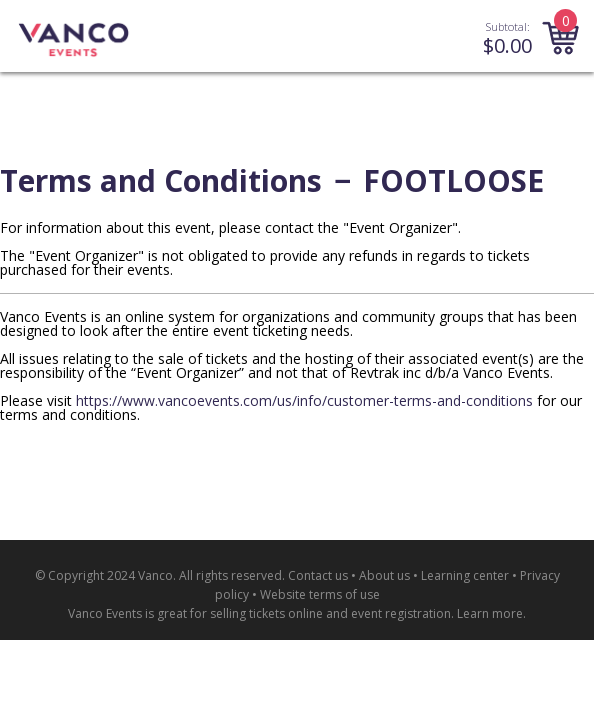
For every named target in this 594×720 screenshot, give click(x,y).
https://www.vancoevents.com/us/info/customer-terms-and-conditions (304, 400)
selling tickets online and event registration (330, 613)
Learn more (490, 613)
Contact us (318, 575)
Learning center (465, 575)
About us (384, 575)
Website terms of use (320, 594)
